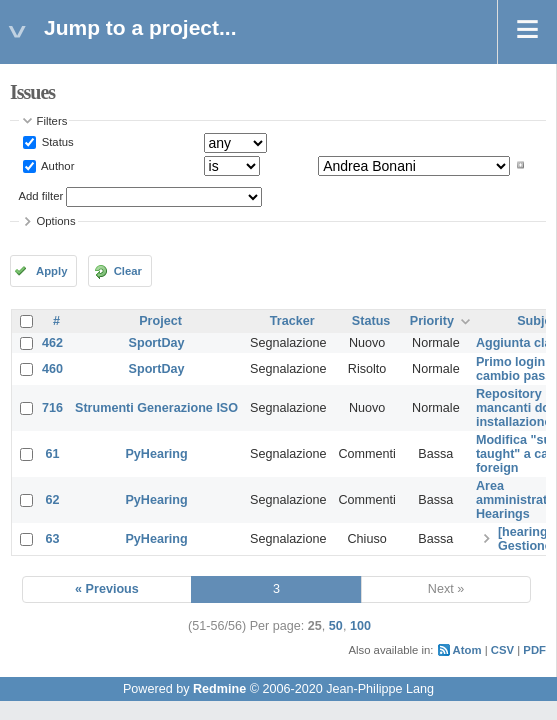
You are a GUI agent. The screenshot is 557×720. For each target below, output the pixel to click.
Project (160, 321)
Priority (432, 321)
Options (56, 221)
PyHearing (156, 454)
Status (56, 142)
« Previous (107, 589)
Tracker (292, 321)
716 (52, 408)
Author (57, 165)
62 (53, 500)
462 (52, 343)
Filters (52, 121)
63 (53, 539)
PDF (534, 650)
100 (360, 626)
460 (52, 369)
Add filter (41, 196)
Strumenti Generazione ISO (156, 408)
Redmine (219, 689)
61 (53, 454)
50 (336, 626)
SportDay (157, 343)
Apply (51, 271)
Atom (467, 650)
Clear (128, 271)
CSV (502, 650)
